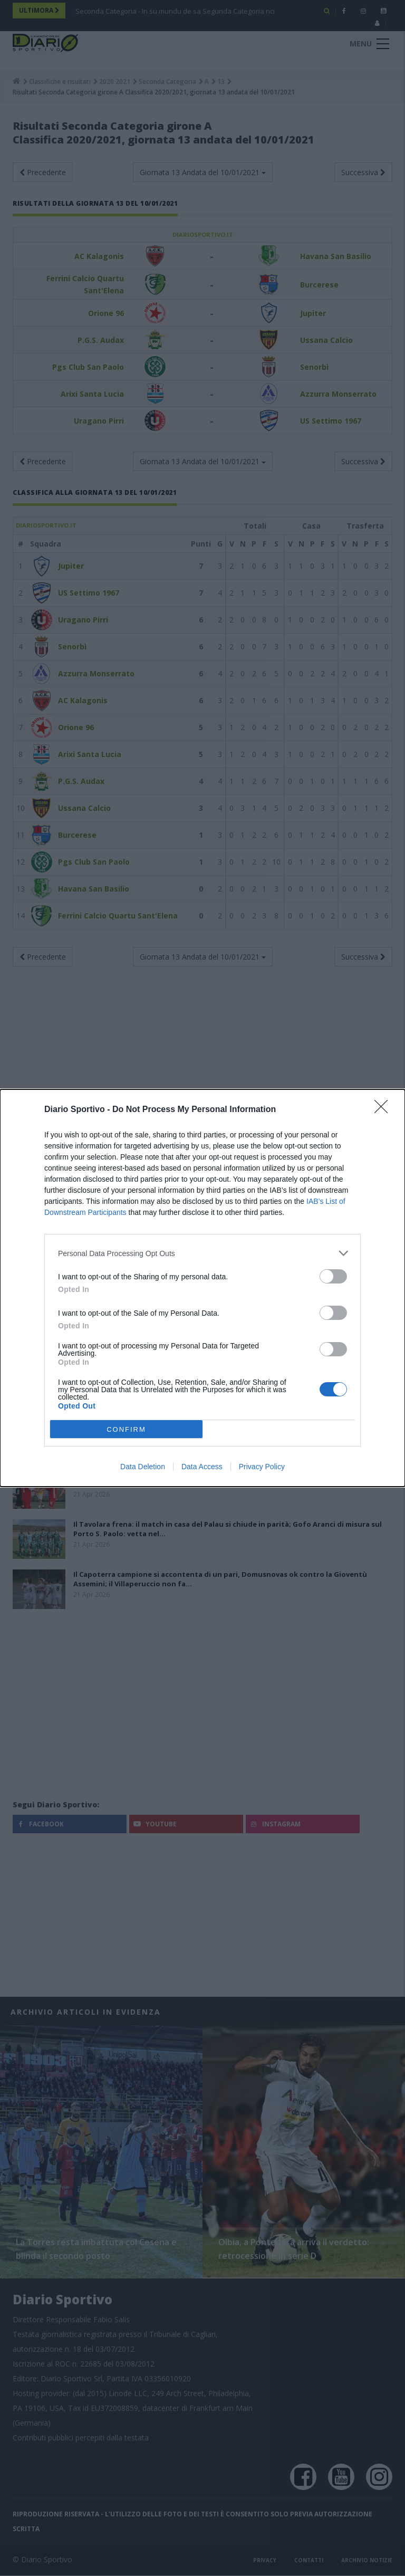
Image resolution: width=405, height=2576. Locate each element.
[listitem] (202, 1253)
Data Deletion (142, 1466)
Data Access (202, 1466)
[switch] (333, 1276)
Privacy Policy (262, 1466)
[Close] (384, 1110)
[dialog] (202, 1288)
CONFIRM (126, 1429)
